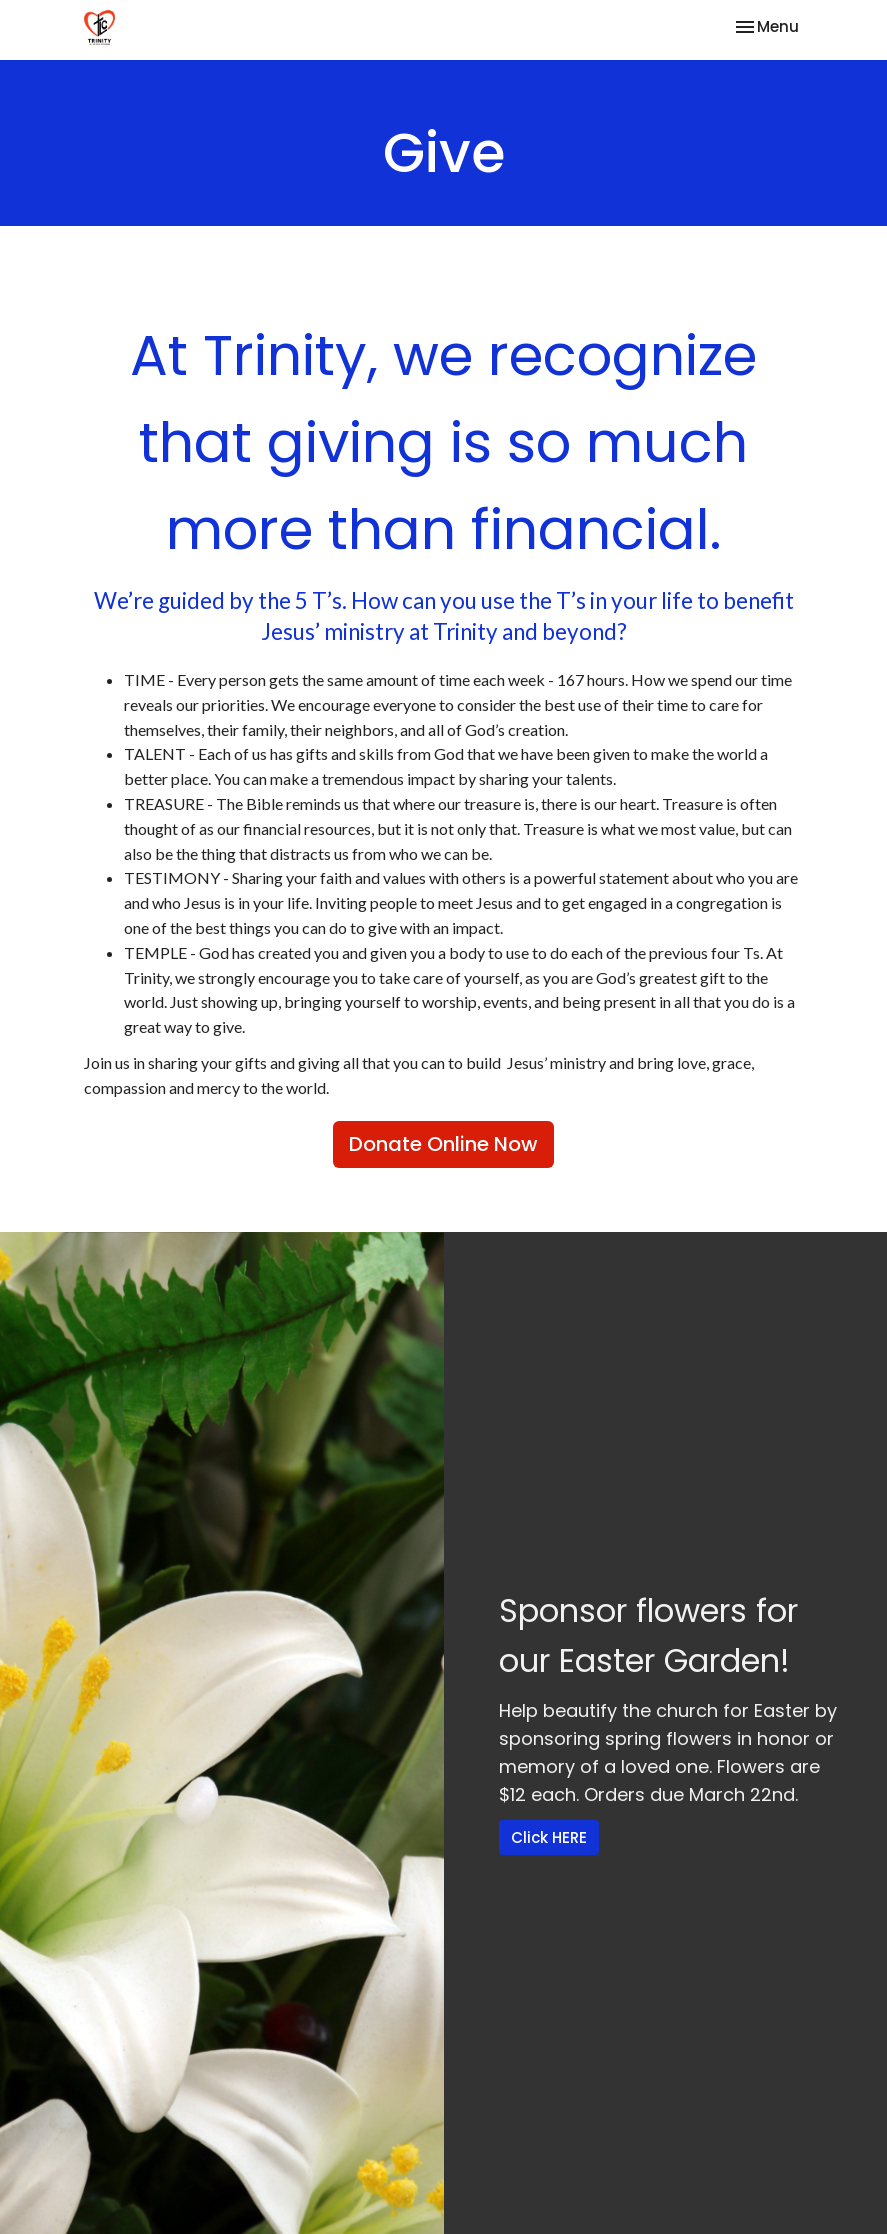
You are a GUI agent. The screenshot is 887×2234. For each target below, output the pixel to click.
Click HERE (549, 1837)
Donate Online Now (443, 1144)
